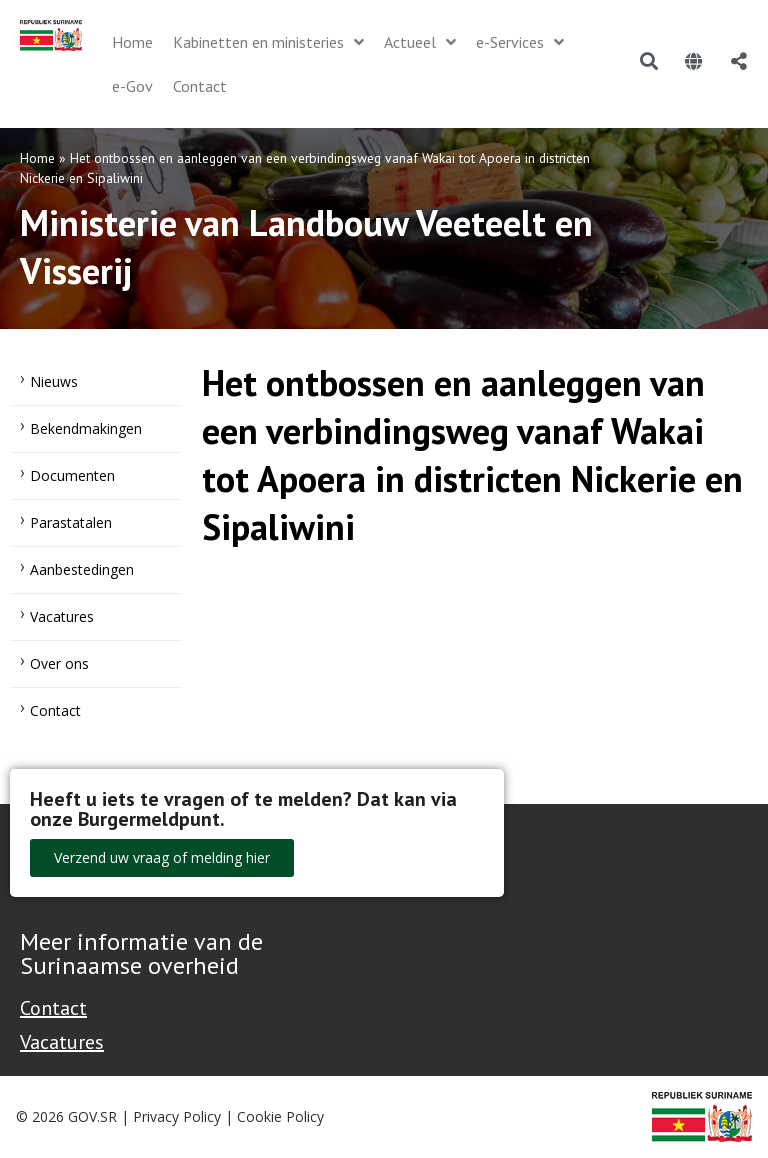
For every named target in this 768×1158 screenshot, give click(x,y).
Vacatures (62, 616)
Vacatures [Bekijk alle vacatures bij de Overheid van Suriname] (62, 1042)
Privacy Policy (177, 1116)
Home (37, 158)
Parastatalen (71, 522)
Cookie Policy (280, 1116)
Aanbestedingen (82, 569)
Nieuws (54, 381)
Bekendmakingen (86, 428)
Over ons (59, 663)
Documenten (72, 475)
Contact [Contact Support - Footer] (53, 1008)
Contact (55, 710)
